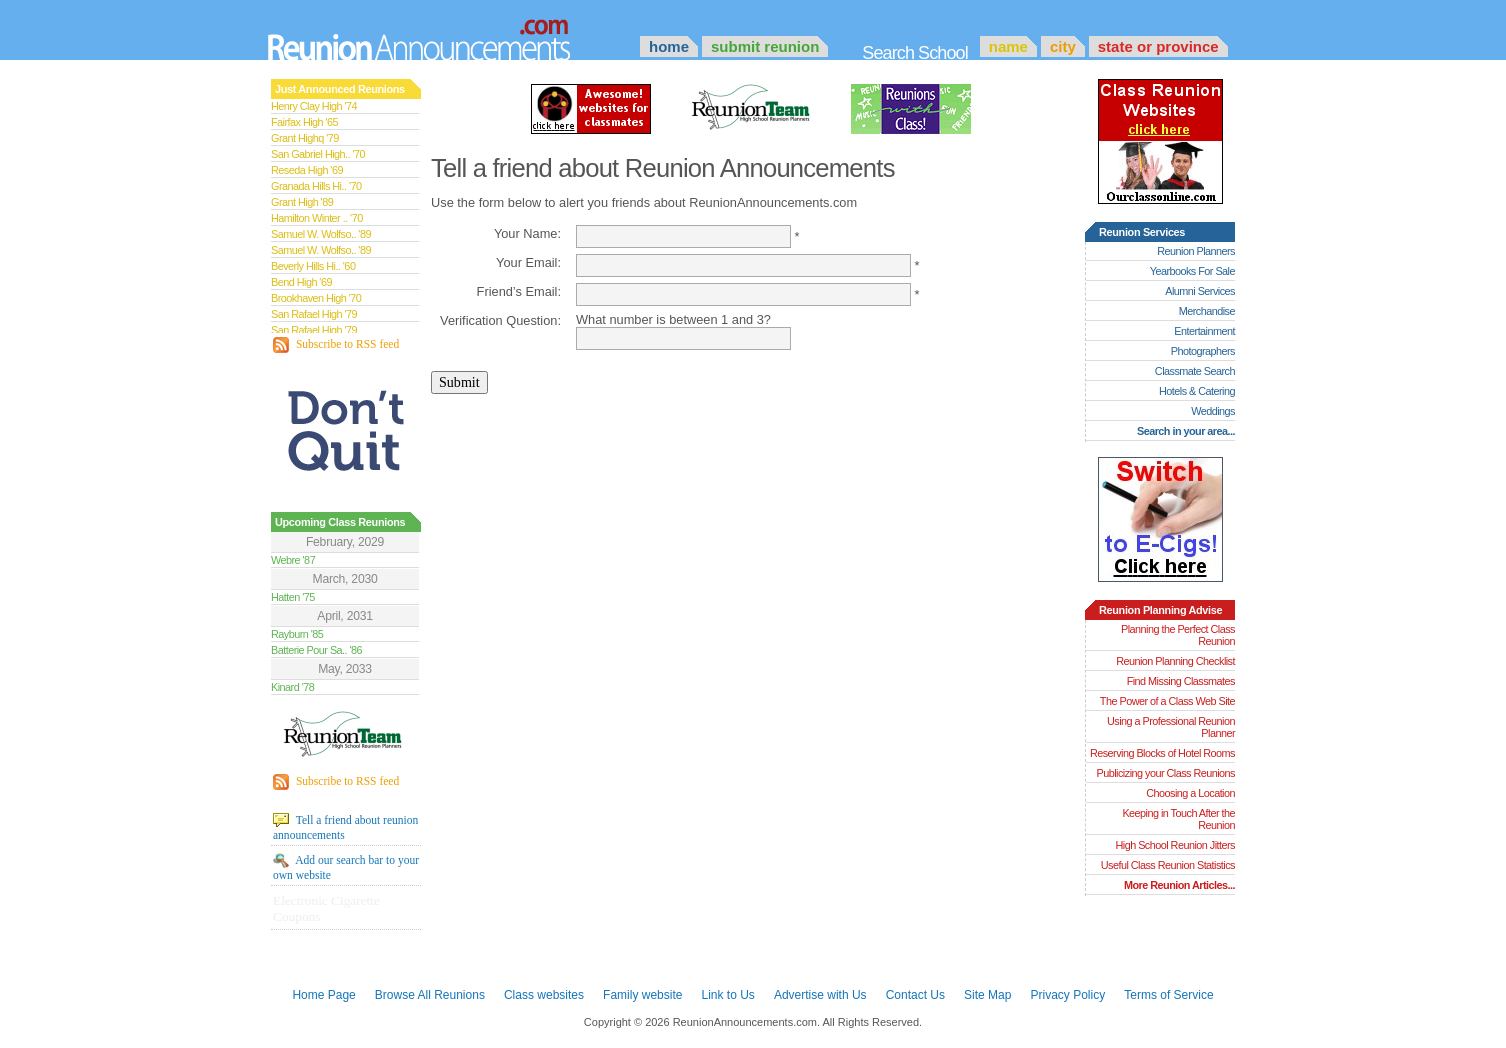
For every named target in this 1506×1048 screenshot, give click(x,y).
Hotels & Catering (1197, 391)
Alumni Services (1200, 291)
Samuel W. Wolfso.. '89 (321, 234)
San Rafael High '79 (314, 314)
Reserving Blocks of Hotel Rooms (1162, 753)
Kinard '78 (292, 687)
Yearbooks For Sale (1192, 271)
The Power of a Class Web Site (1167, 701)
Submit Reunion (765, 46)
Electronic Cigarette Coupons (326, 908)
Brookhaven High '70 (316, 298)
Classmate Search (1195, 371)
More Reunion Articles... (1179, 885)
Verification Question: (500, 320)
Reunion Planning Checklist (1175, 661)
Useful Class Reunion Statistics (1168, 865)
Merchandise (1207, 311)
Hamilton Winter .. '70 (317, 218)
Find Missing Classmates (1181, 681)
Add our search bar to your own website (346, 867)
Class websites (544, 995)
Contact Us (915, 995)
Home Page (323, 995)
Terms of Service (1168, 995)
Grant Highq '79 (305, 138)
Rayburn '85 (297, 634)
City (1063, 46)
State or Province (1158, 46)
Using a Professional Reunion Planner (1171, 727)
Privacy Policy (1068, 995)
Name (1008, 46)
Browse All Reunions (430, 995)
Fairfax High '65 (304, 122)
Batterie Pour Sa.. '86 (316, 650)
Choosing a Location (1190, 793)
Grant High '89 (302, 202)
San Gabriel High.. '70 (318, 154)
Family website (642, 995)
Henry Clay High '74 (314, 106)
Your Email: (528, 262)
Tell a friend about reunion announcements (345, 827)
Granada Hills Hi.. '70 (316, 186)
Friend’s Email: (519, 291)
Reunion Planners (1196, 251)
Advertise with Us (820, 995)
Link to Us (727, 995)
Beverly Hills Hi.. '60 (313, 266)
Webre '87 (293, 560)
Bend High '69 (301, 282)
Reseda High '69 (307, 170)
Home (669, 46)
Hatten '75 (293, 597)
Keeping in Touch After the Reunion (1178, 819)
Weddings (1213, 411)
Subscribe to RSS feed (336, 345)
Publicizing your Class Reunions (1166, 773)
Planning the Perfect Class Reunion (1178, 635)
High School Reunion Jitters (1175, 845)
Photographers (1203, 351)
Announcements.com (446, 35)
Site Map (987, 995)
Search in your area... (1186, 431)
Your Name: (527, 233)
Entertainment (1204, 331)
